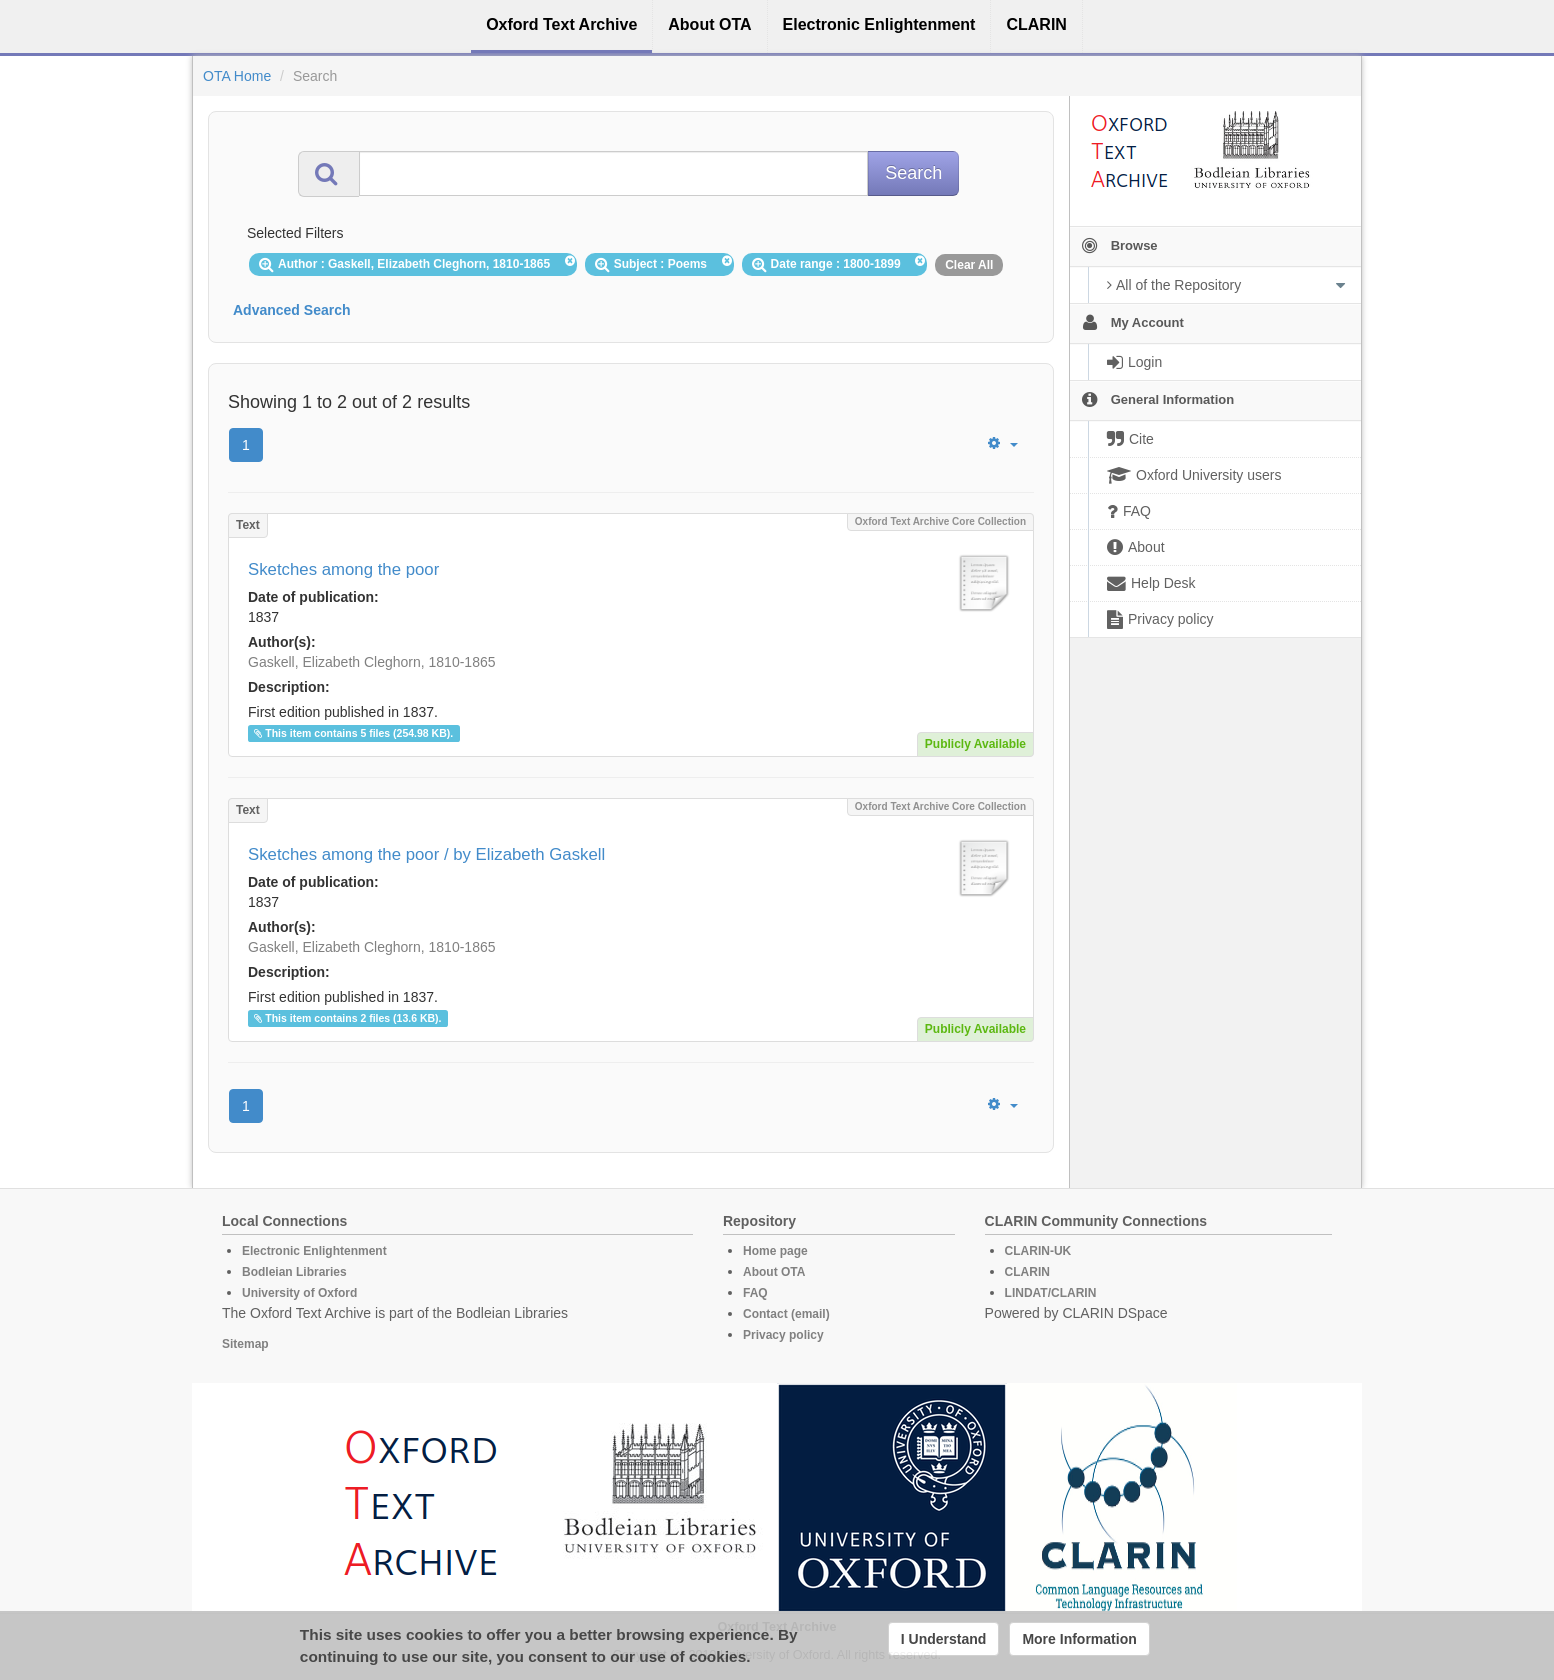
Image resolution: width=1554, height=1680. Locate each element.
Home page (775, 1251)
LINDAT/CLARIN (1051, 1293)
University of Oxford (299, 1293)
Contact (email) (786, 1314)
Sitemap (245, 1344)
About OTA (774, 1272)
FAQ (755, 1293)
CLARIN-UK (1038, 1251)
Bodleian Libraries (294, 1272)
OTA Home (237, 76)
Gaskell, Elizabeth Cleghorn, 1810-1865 (372, 662)
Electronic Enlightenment (314, 1251)
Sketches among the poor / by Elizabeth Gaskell (426, 854)
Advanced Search (292, 310)
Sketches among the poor (343, 569)
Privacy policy (783, 1335)
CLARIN (1027, 1272)
